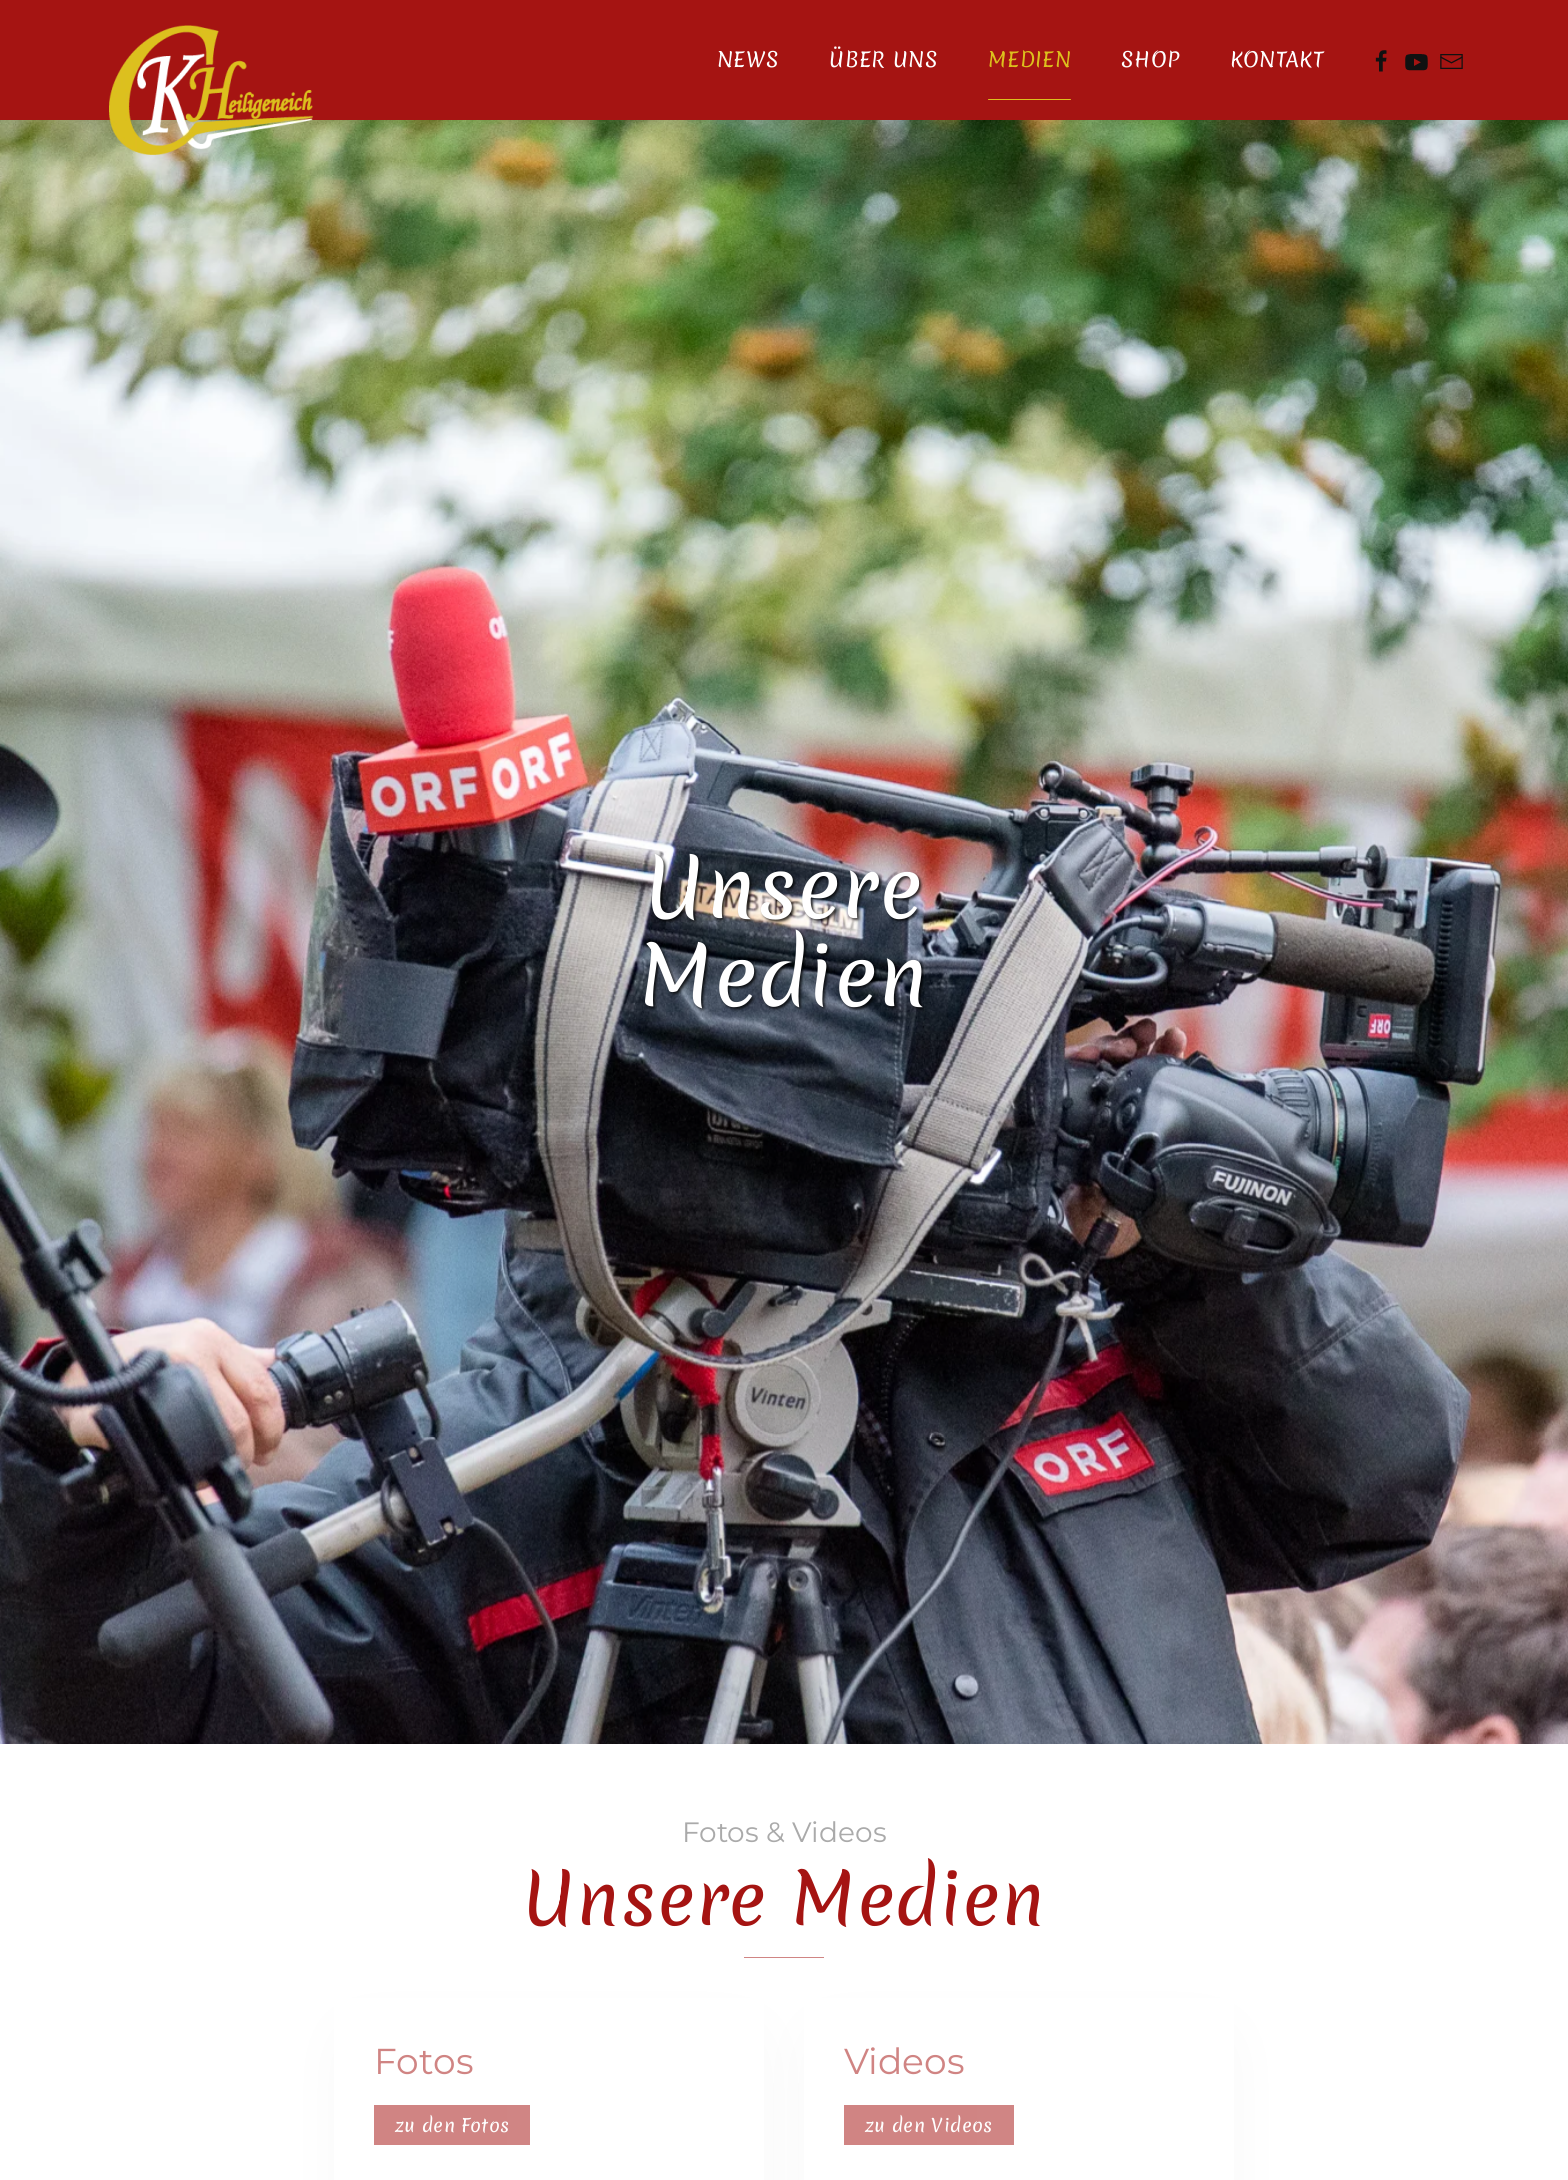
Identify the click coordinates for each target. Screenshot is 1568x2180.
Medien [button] (1029, 59)
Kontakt (1277, 59)
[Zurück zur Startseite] (211, 90)
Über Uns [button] (883, 59)
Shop (1150, 59)
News (748, 59)
